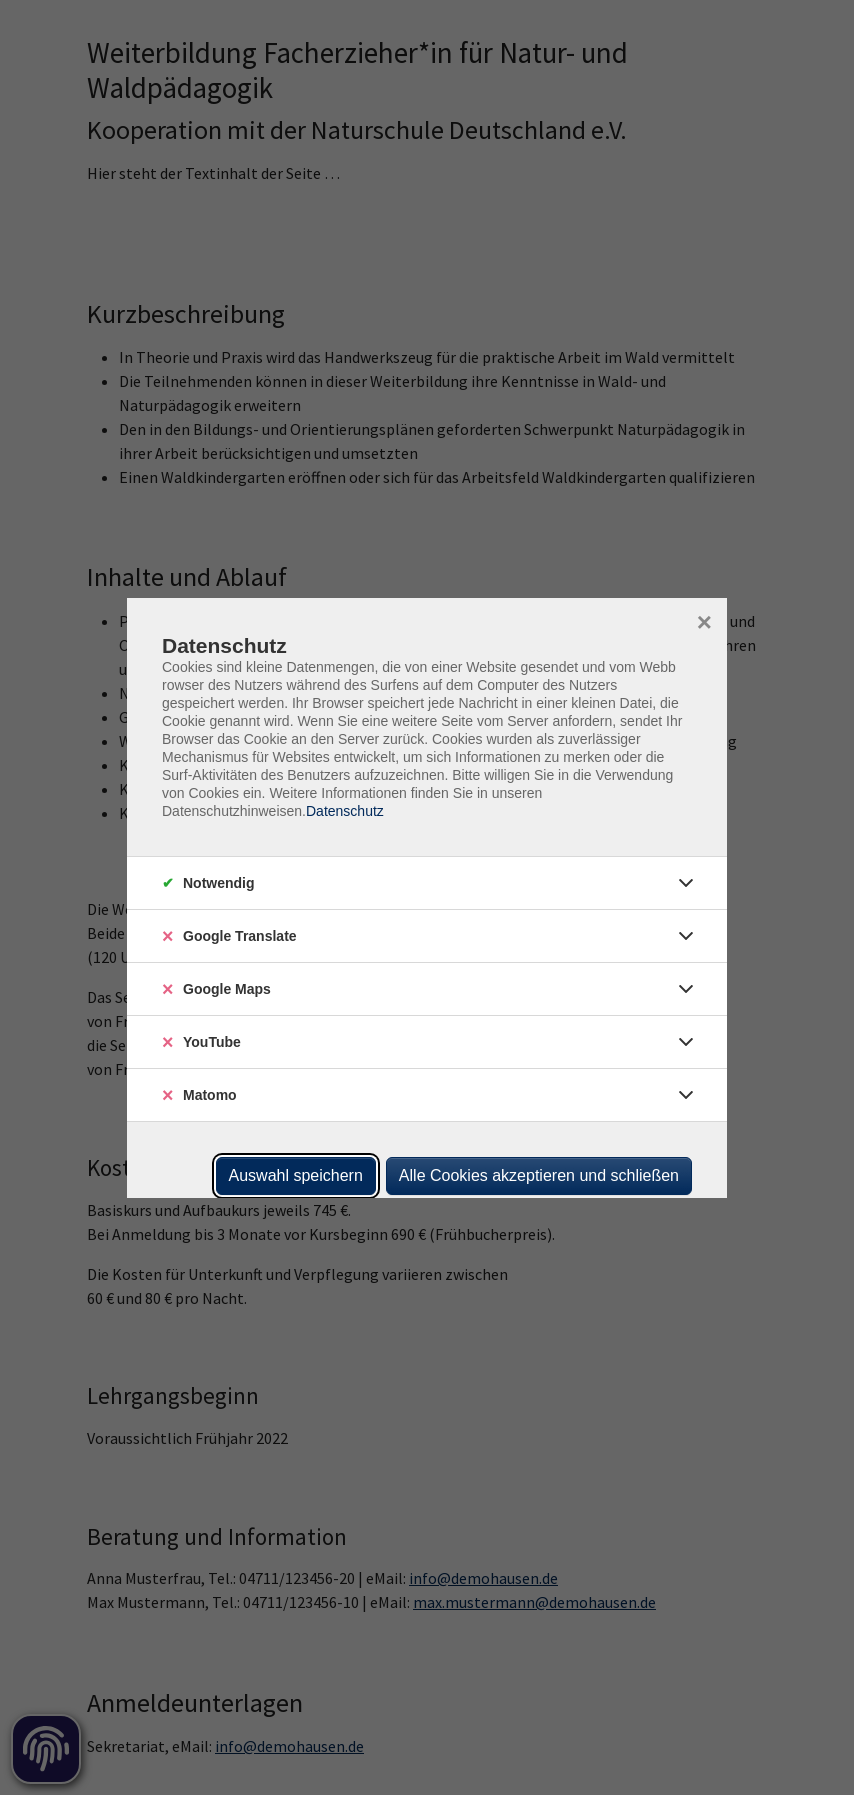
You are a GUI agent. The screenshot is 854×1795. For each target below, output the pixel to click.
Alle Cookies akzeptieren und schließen (539, 1175)
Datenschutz (345, 811)
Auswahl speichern (296, 1175)
